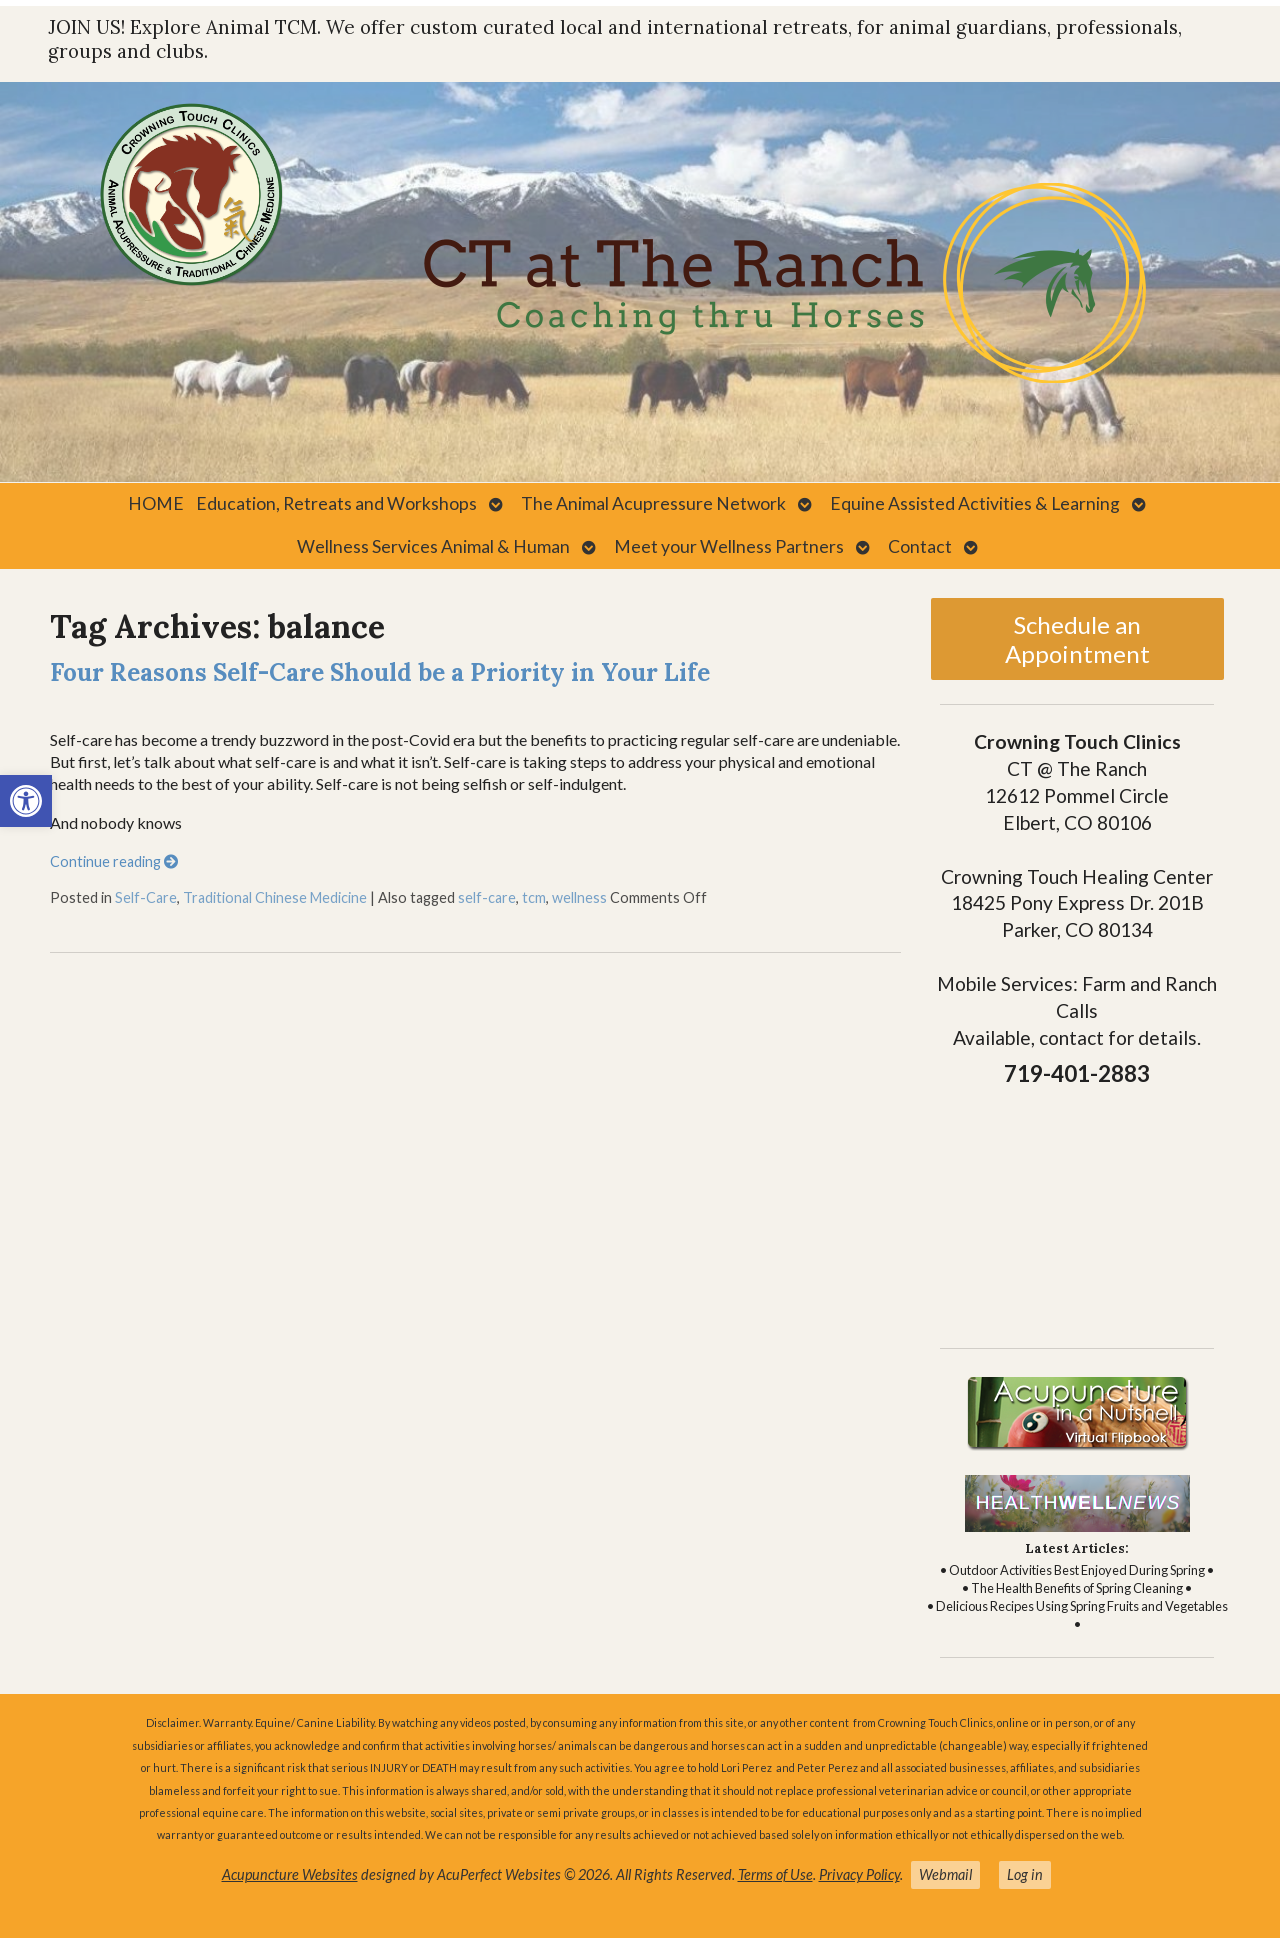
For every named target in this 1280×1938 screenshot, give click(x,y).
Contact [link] (920, 546)
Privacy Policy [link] (859, 1874)
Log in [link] (1025, 1874)
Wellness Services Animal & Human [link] (433, 546)
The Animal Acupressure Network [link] (653, 503)
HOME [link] (156, 503)
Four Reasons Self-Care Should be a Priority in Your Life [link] (380, 672)
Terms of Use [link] (775, 1874)
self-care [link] (487, 897)
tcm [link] (534, 897)
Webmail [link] (945, 1874)
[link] (26, 801)
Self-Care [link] (146, 897)
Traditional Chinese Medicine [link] (275, 897)
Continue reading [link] (114, 861)
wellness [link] (579, 897)
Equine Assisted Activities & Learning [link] (975, 503)
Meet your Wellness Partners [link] (729, 546)
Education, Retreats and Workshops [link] (336, 503)
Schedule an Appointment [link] (1077, 639)
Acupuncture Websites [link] (290, 1874)
